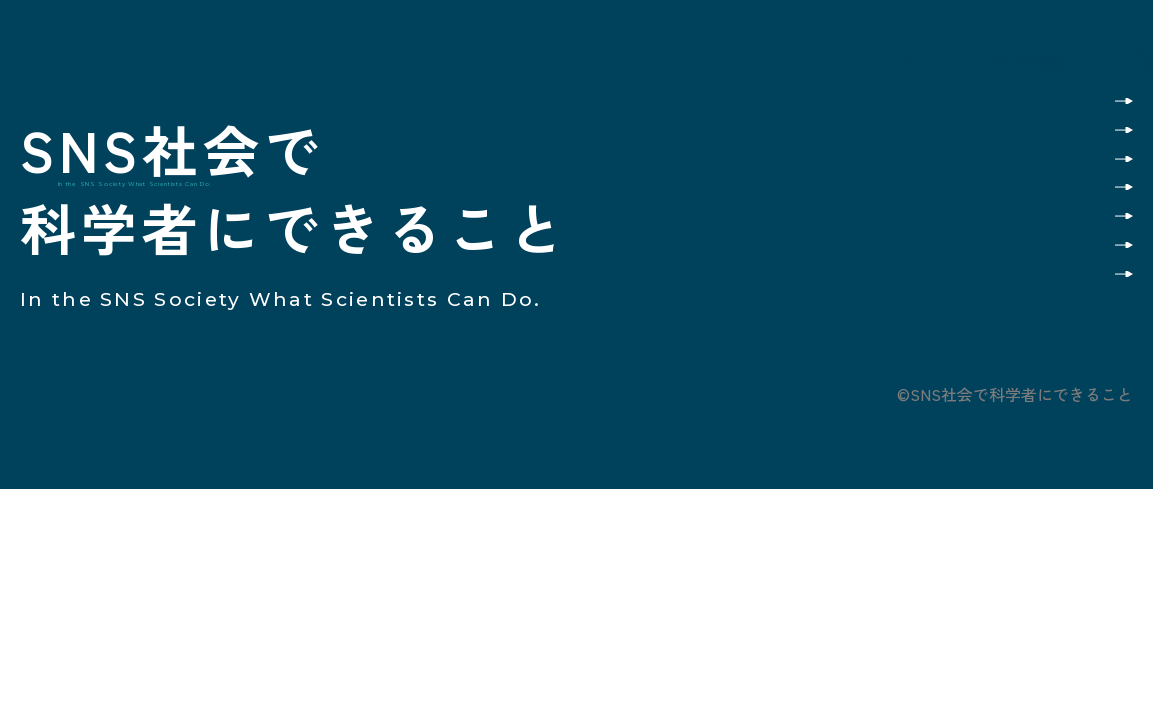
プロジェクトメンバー (1028, 261)
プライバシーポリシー (1053, 348)
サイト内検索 (1020, 68)
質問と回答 (1065, 195)
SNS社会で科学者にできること (177, 79)
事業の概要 (1065, 228)
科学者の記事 (1058, 162)
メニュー (881, 68)
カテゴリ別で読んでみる (1020, 129)
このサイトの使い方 (1035, 96)
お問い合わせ (1058, 294)
